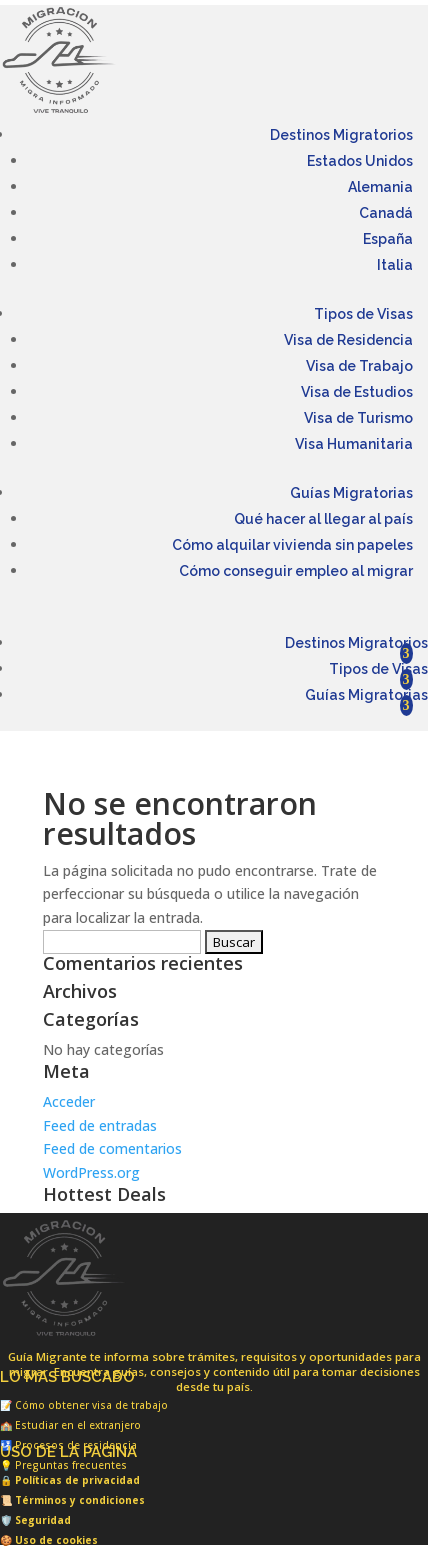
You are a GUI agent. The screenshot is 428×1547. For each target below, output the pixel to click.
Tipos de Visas (363, 314)
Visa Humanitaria (354, 444)
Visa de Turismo (358, 418)
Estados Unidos (360, 161)
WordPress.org (91, 1172)
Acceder (69, 1101)
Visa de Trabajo (359, 366)
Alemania (380, 187)
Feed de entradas (100, 1125)
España (388, 239)
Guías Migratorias (351, 493)
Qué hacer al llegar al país (323, 519)
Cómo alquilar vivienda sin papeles (292, 545)
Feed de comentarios (112, 1148)
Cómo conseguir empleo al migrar (296, 571)
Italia (395, 265)
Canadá (386, 213)
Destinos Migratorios (341, 135)
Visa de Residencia (348, 340)
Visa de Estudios (357, 392)
